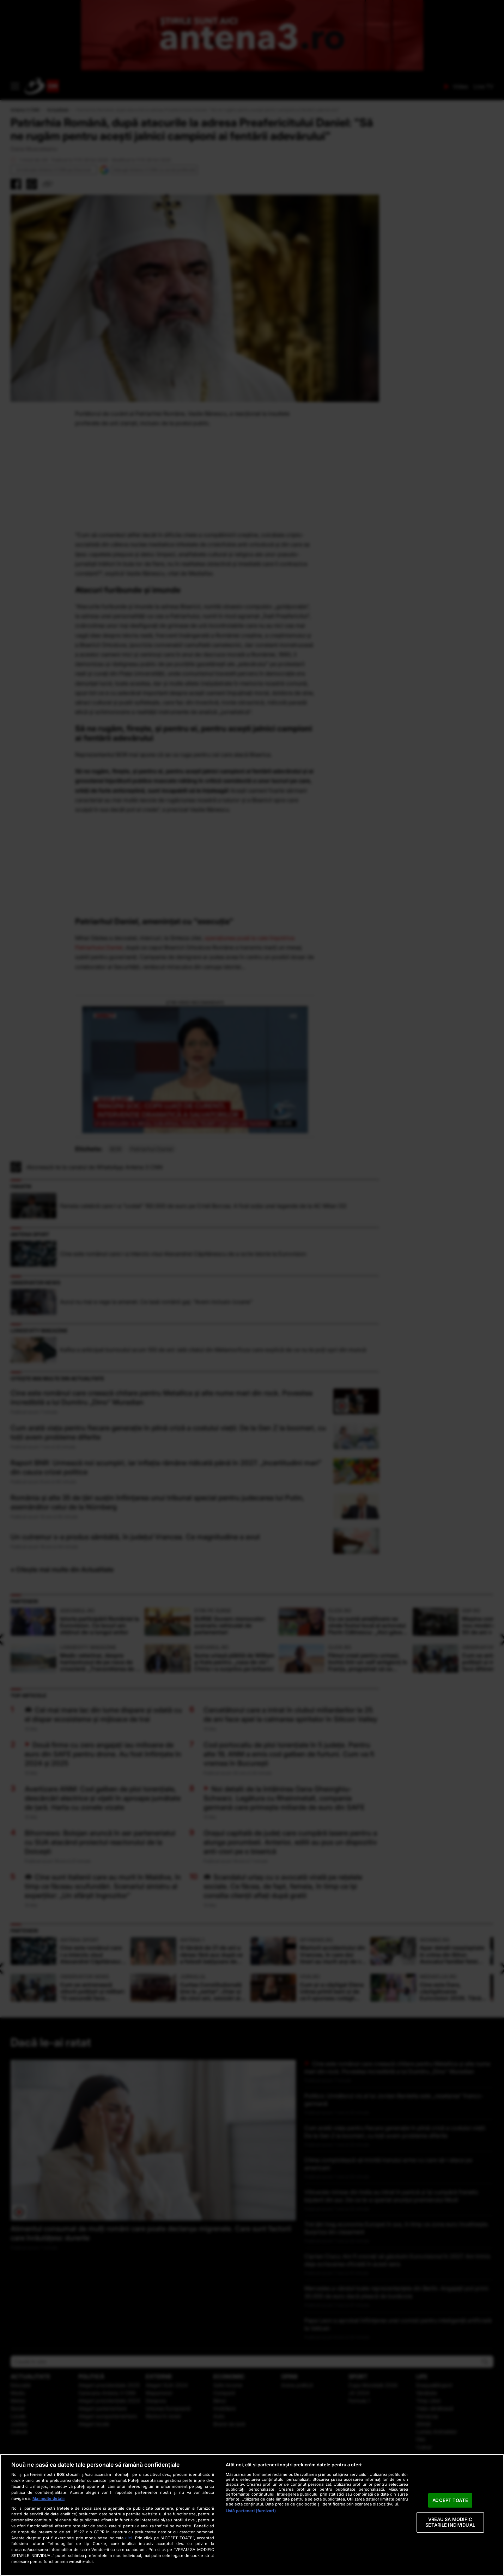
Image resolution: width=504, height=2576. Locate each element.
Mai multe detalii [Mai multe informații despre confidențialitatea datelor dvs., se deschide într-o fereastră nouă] (48, 2498)
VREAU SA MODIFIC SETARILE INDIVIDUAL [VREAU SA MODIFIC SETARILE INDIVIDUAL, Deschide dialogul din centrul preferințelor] (450, 2522)
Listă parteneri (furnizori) (251, 2510)
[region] (252, 2515)
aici (128, 2537)
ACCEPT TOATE (450, 2500)
